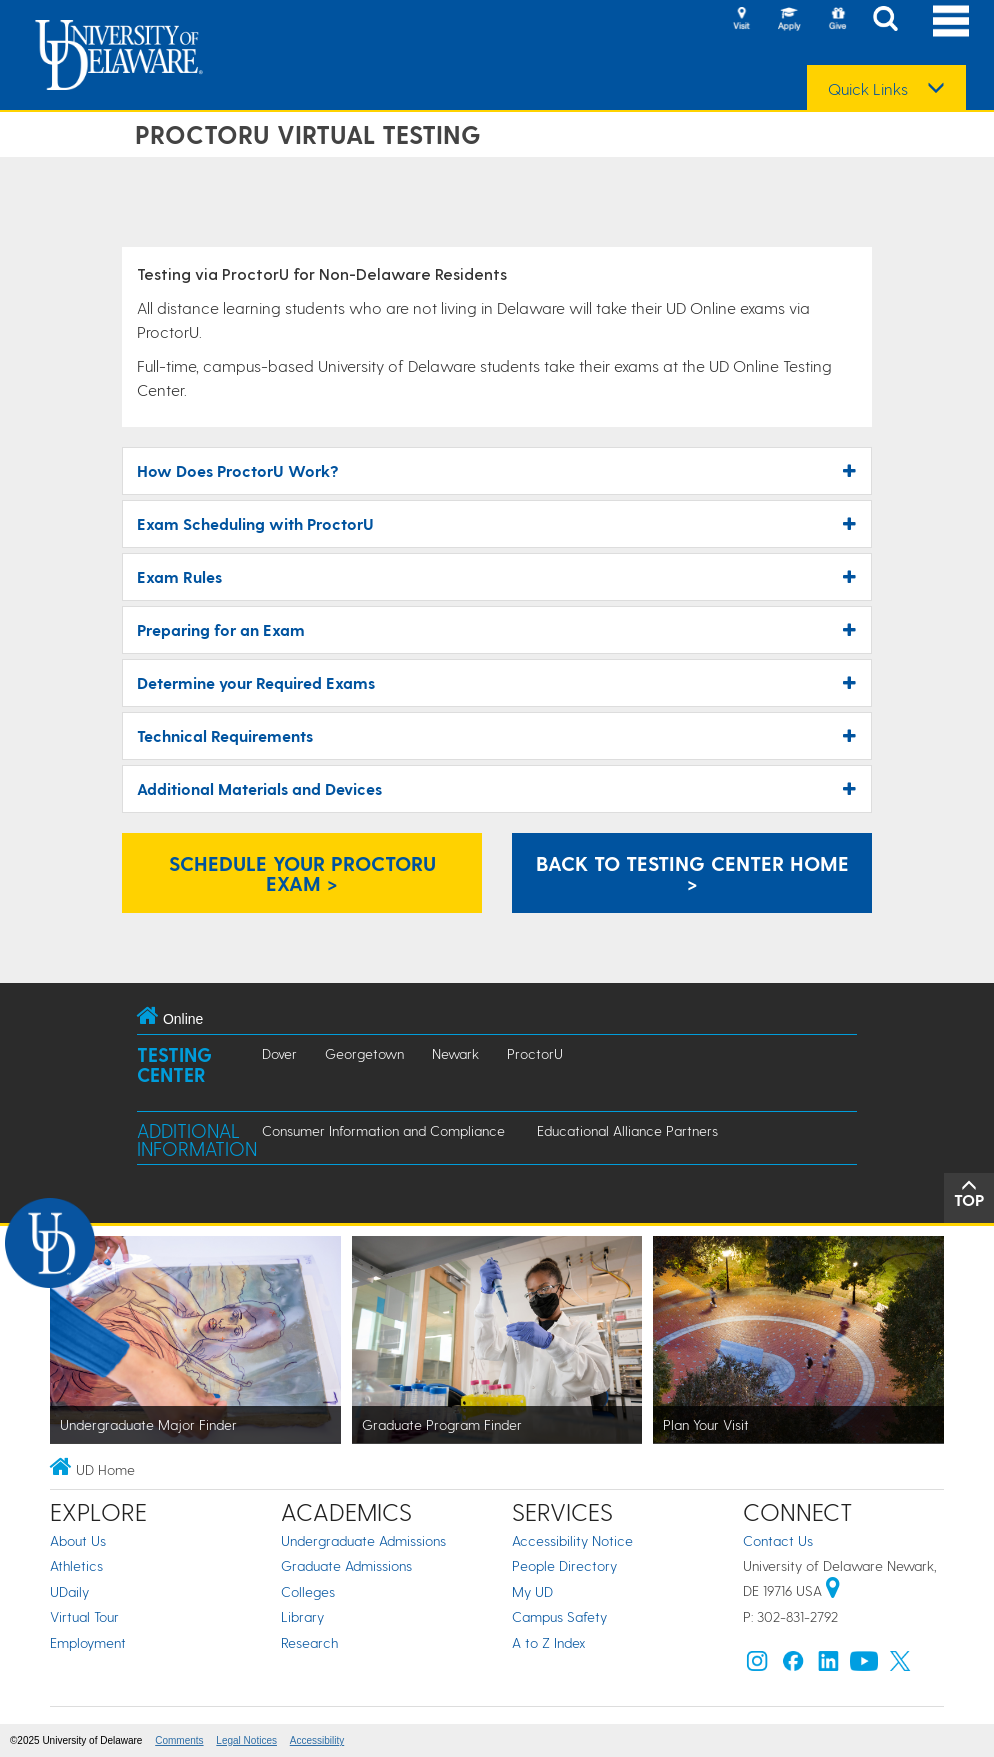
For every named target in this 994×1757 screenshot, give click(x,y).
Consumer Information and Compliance (383, 1130)
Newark (455, 1053)
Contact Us (778, 1540)
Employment (88, 1642)
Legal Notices (246, 1740)
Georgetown (364, 1053)
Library (302, 1616)
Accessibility (317, 1740)
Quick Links (868, 89)
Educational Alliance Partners (627, 1130)
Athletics (76, 1565)
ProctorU (535, 1053)
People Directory (564, 1565)
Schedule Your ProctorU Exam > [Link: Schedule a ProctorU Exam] (302, 873)
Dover (279, 1053)
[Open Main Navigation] (951, 20)
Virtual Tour (84, 1616)
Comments (179, 1740)
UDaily (69, 1591)
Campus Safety (559, 1616)
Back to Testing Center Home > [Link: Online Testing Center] (692, 873)
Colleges (308, 1591)
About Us (78, 1540)
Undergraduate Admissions (363, 1540)
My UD (532, 1591)
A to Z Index (549, 1642)
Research (309, 1642)
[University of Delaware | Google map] (833, 1590)
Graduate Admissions (346, 1565)
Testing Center (174, 1064)
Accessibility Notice (572, 1540)
